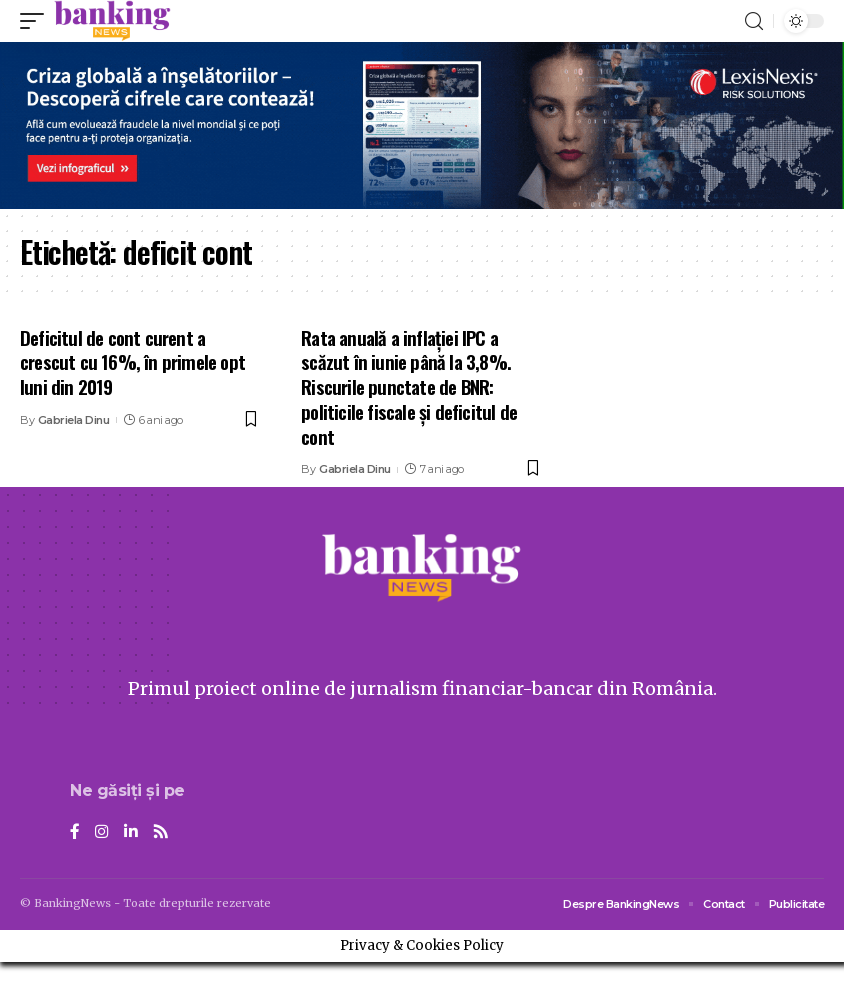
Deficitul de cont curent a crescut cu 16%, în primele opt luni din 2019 (132, 361)
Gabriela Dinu (74, 420)
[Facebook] (75, 833)
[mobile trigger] (37, 21)
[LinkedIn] (131, 833)
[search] (754, 21)
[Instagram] (102, 833)
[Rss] (161, 833)
